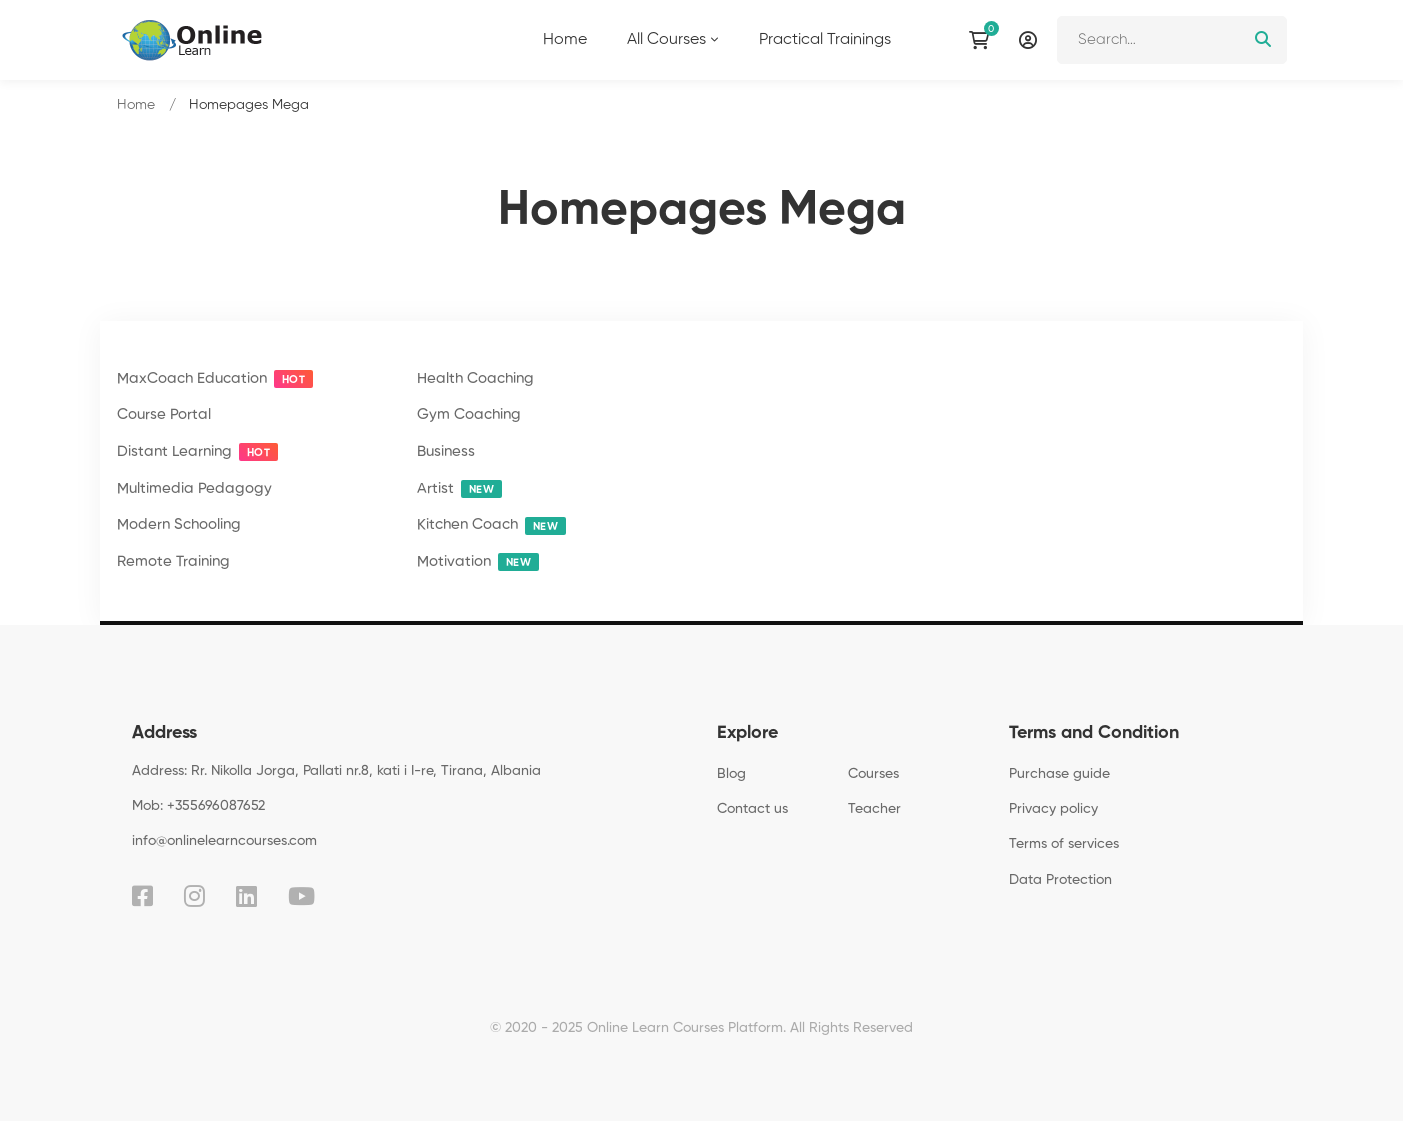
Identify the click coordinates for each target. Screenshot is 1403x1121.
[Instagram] (194, 896)
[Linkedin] (246, 896)
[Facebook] (142, 896)
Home (136, 105)
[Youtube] (301, 896)
